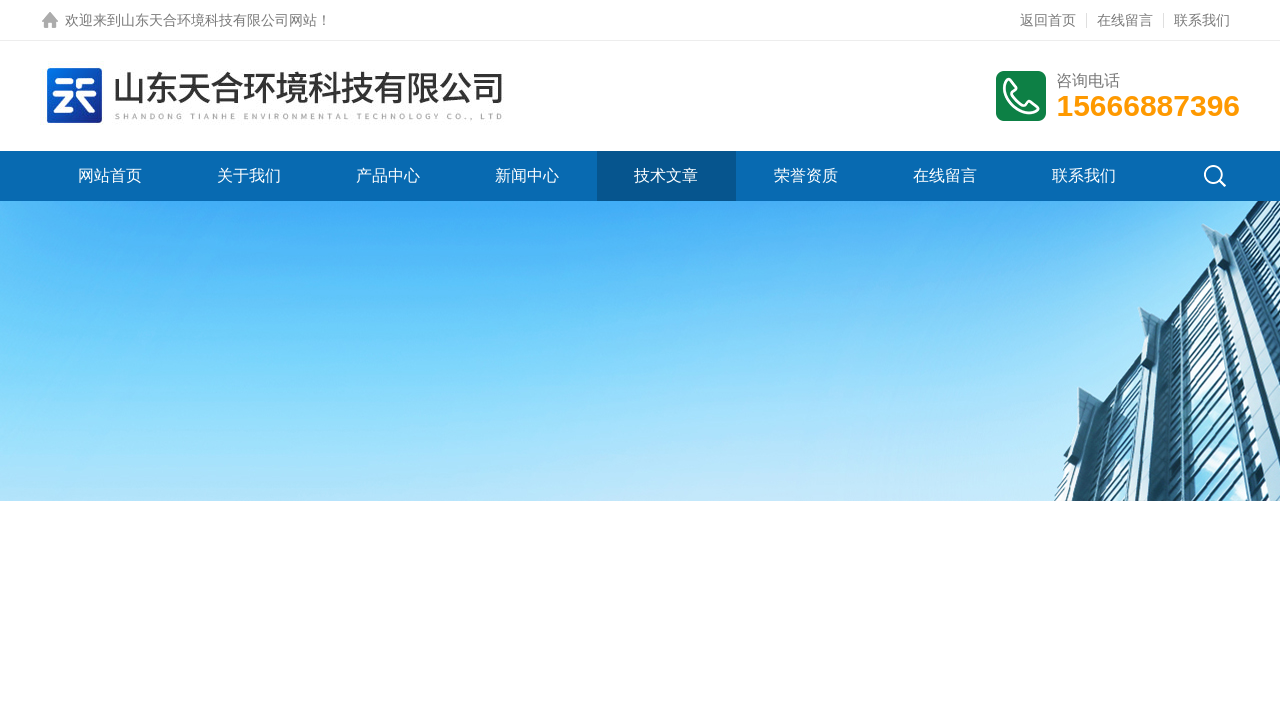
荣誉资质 (806, 175)
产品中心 (388, 175)
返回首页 (1048, 20)
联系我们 (1202, 20)
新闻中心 (527, 175)
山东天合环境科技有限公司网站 (219, 20)
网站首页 (110, 175)
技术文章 (666, 175)
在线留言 (1125, 20)
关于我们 (249, 175)
